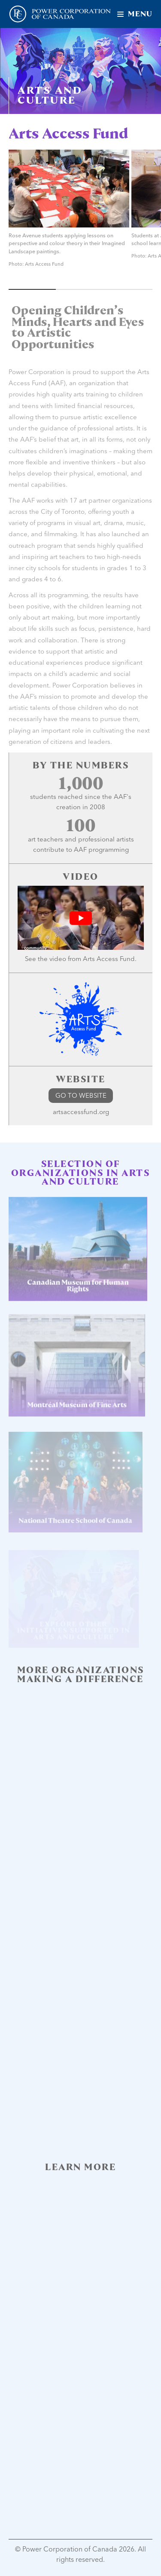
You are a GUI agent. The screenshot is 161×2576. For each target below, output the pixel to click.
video (57, 959)
